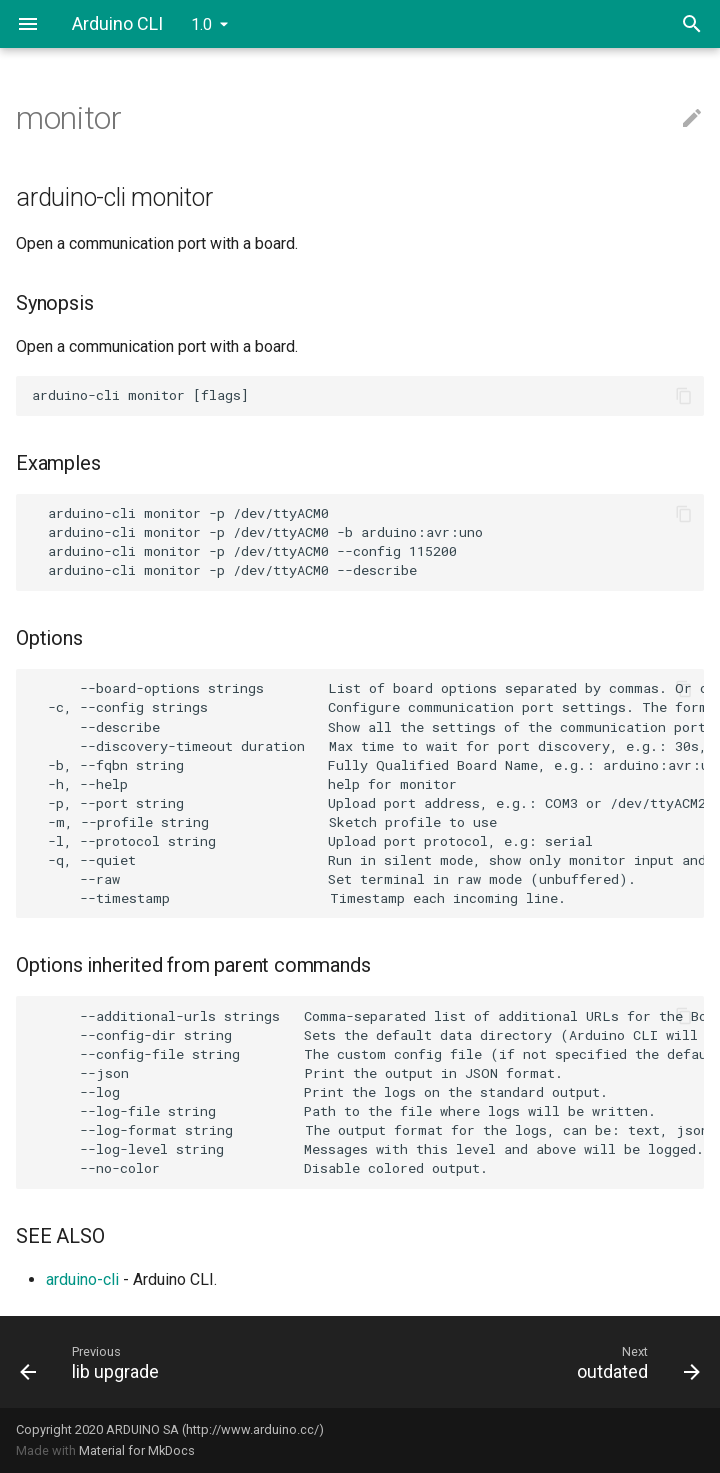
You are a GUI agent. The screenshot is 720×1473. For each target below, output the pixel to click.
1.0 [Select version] (201, 24)
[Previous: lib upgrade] (182, 1362)
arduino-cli (82, 1279)
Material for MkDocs (137, 1450)
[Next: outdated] (538, 1362)
